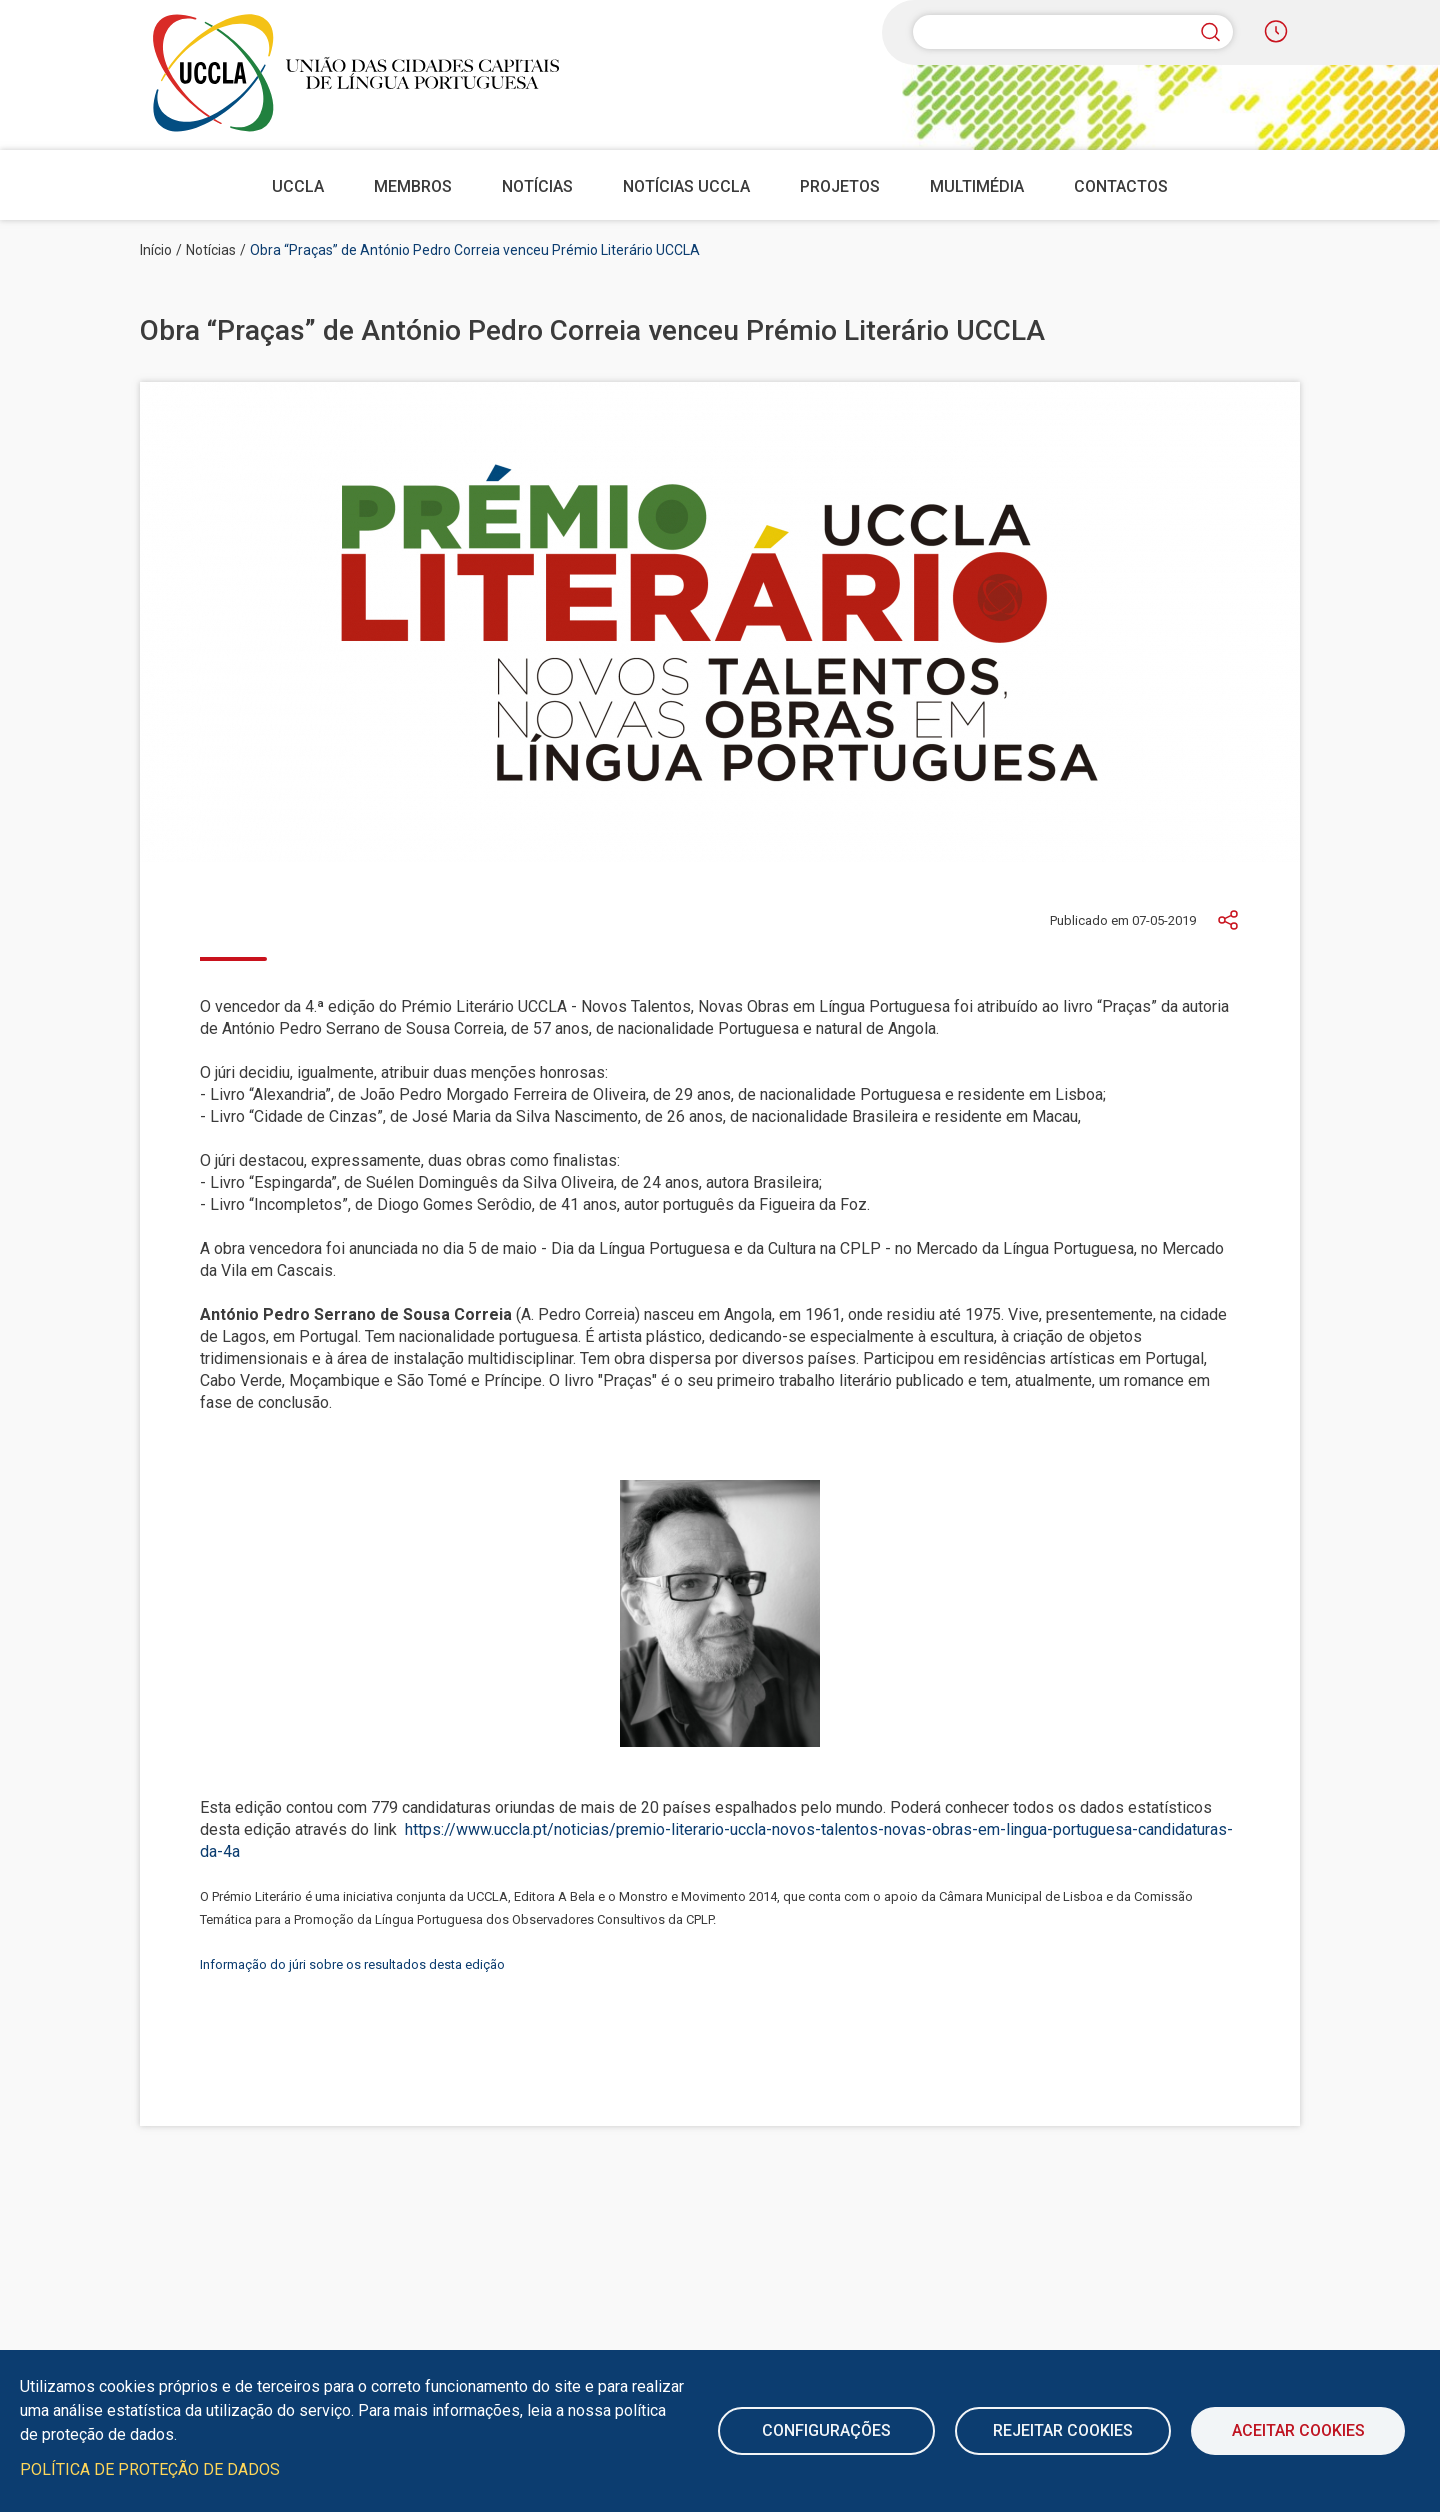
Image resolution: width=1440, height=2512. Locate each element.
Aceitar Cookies (1298, 2430)
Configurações (826, 2430)
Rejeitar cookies (1063, 2430)
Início (156, 250)
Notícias (537, 186)
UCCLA (298, 186)
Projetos (840, 186)
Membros (413, 186)
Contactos (1121, 186)
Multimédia (977, 186)
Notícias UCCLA (686, 186)
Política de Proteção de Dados (150, 2469)
